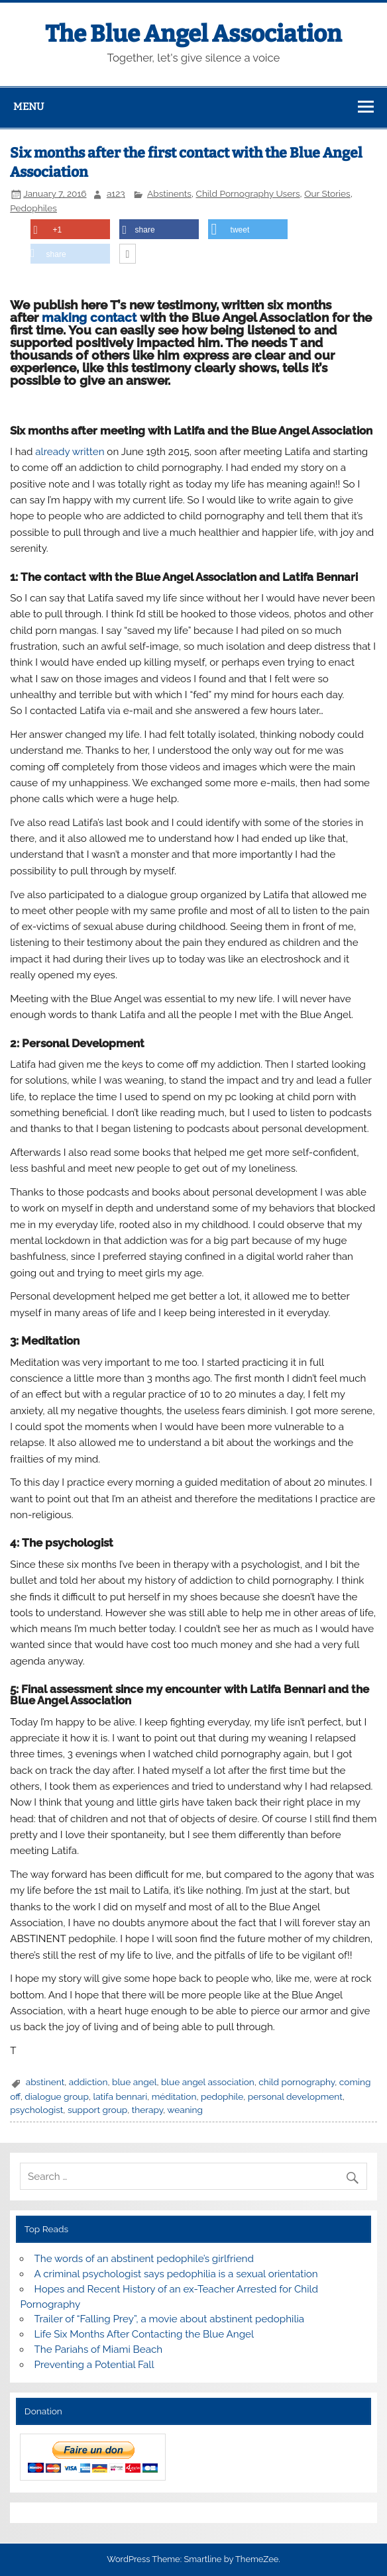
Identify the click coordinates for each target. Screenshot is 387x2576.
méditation (174, 2096)
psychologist (36, 2109)
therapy (147, 2109)
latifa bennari (120, 2096)
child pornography (296, 2082)
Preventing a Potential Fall (94, 2365)
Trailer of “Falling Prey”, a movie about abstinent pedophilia (169, 2319)
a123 (116, 193)
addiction (88, 2082)
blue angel (134, 2082)
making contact (89, 317)
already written (69, 452)
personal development (295, 2096)
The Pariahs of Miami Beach (98, 2349)
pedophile (222, 2096)
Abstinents (169, 193)
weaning (185, 2109)
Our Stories (327, 193)
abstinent (45, 2082)
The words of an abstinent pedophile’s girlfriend (144, 2259)
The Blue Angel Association (193, 34)
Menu (28, 107)
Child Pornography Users (248, 193)
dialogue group (57, 2096)
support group (97, 2109)
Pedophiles (33, 208)
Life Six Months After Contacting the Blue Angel (144, 2334)
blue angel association (207, 2082)
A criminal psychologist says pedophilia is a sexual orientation (176, 2274)
